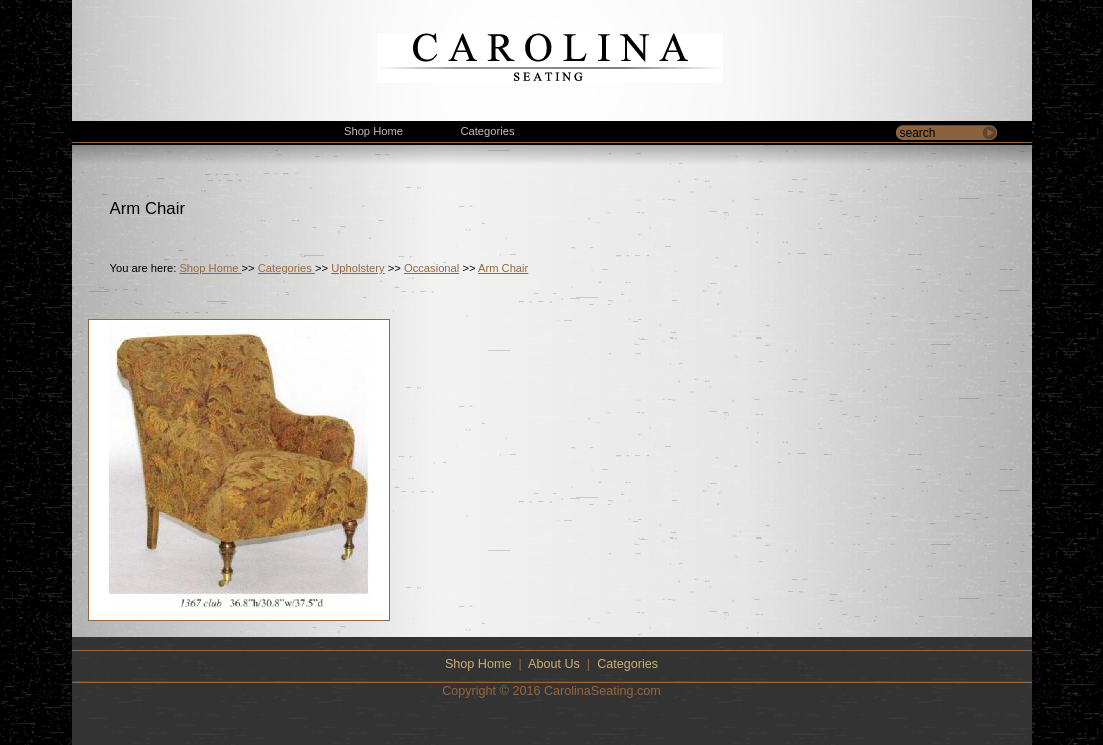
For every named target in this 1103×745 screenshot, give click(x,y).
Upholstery (357, 268)
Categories (286, 268)
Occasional (431, 268)
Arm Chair (503, 268)
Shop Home (210, 268)
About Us (554, 664)
